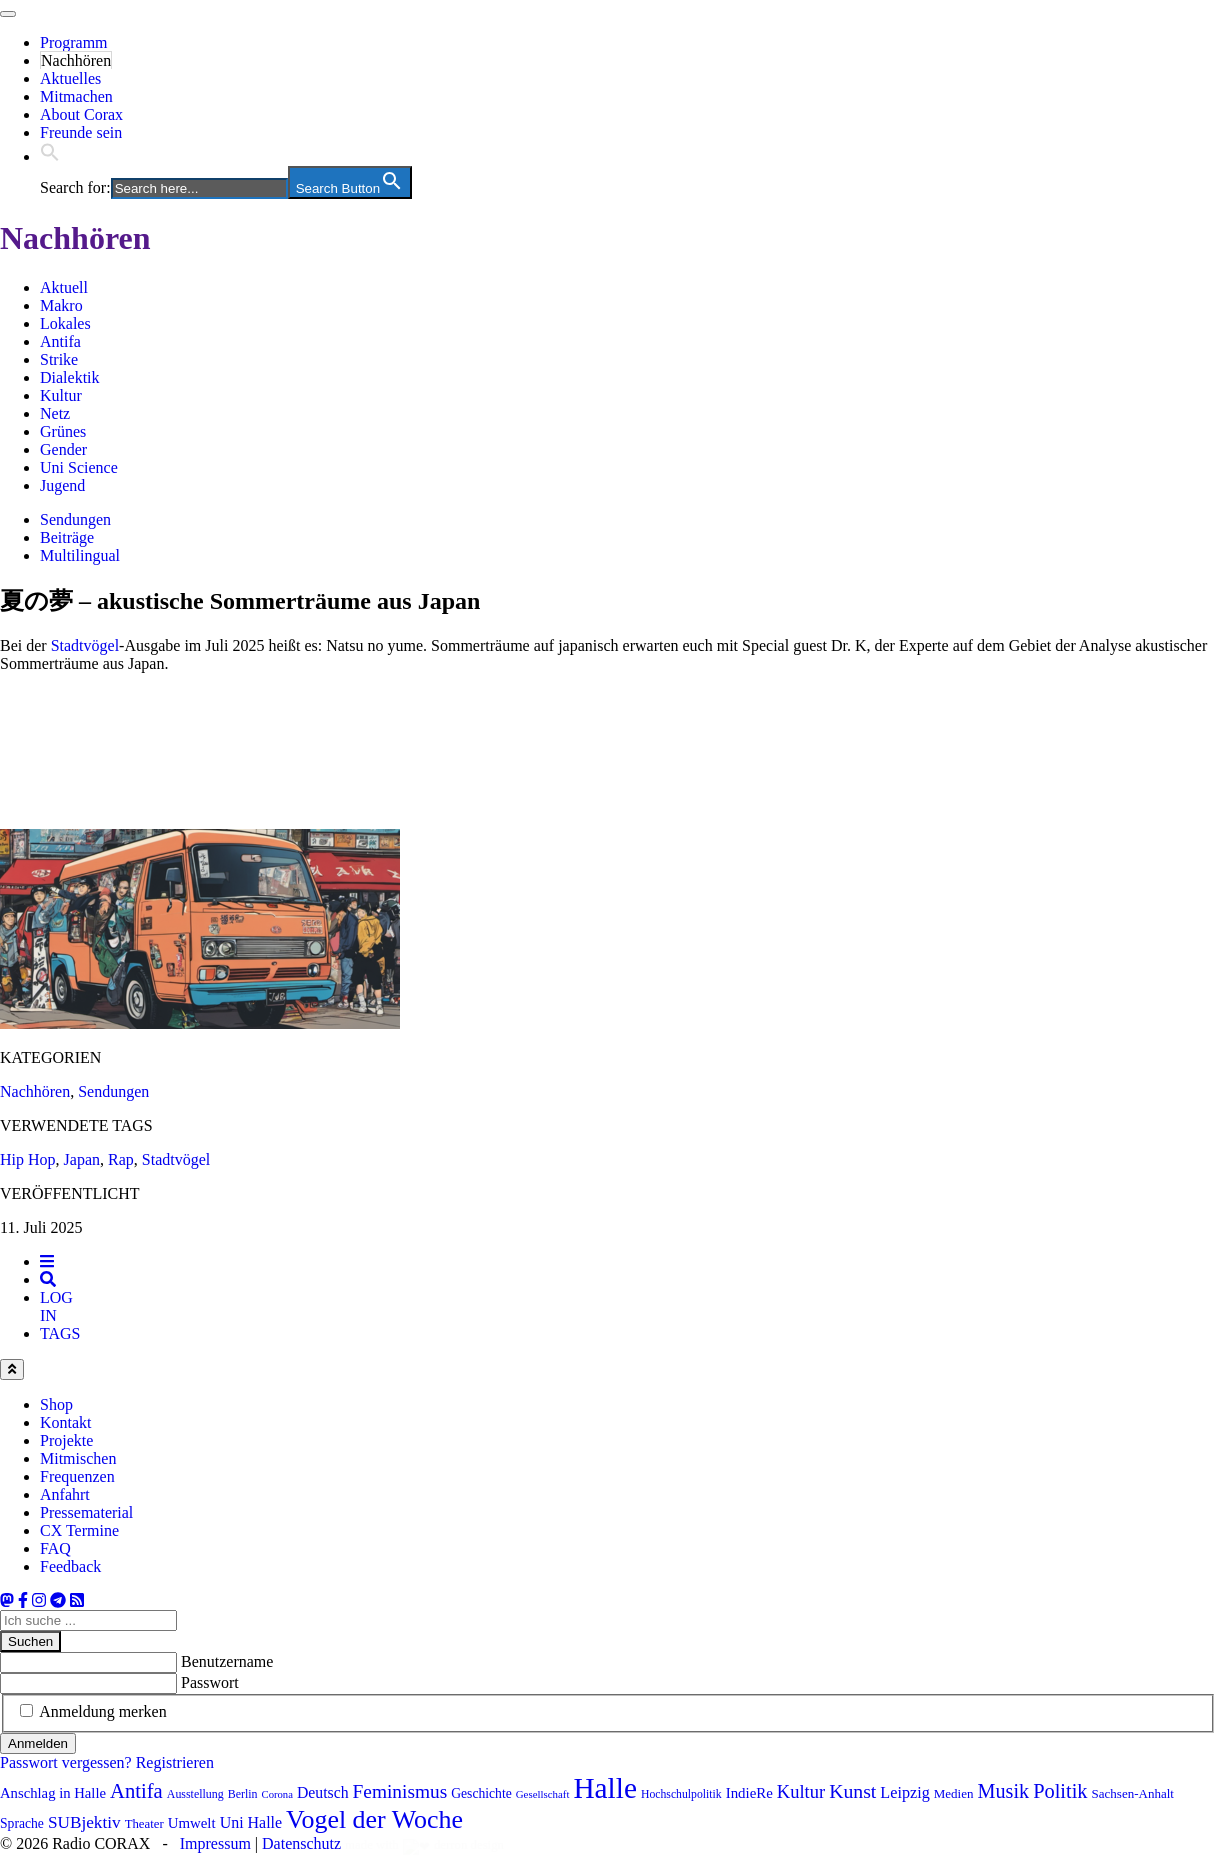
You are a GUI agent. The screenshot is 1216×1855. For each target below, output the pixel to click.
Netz (55, 413)
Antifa (60, 341)
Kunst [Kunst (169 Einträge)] (852, 1791)
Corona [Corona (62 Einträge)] (277, 1794)
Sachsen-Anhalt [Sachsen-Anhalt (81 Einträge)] (1133, 1793)
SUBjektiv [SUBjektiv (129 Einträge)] (84, 1822)
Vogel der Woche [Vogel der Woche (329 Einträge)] (374, 1819)
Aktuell (64, 287)
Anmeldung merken (103, 1711)
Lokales (65, 323)
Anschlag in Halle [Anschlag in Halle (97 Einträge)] (53, 1793)
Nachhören (76, 60)
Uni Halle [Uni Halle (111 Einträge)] (251, 1822)
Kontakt (66, 1422)
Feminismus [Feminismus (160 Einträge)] (400, 1791)
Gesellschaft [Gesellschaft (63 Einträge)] (543, 1794)
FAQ (55, 1548)
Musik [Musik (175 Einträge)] (1003, 1791)
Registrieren (175, 1762)
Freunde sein (81, 132)
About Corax (81, 114)
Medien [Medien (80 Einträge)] (954, 1793)
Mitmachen (76, 96)
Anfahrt (65, 1494)
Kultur (61, 395)
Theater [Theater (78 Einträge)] (144, 1824)
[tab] (47, 1261)
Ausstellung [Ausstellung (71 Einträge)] (195, 1794)
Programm (74, 42)
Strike (59, 359)
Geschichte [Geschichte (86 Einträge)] (481, 1793)
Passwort (210, 1682)
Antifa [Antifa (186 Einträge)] (136, 1791)
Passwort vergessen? (66, 1762)
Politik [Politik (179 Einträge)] (1060, 1791)
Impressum (215, 1843)
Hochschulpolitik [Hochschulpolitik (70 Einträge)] (681, 1794)
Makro (61, 305)
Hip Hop (28, 1159)
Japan (82, 1159)
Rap (121, 1159)
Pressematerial (86, 1512)
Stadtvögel (85, 645)
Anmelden (38, 1743)
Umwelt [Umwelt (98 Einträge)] (192, 1823)
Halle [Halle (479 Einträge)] (605, 1788)
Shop (56, 1404)
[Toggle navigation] (8, 14)
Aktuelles (70, 78)
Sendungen (75, 519)
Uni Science (79, 467)
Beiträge (67, 537)
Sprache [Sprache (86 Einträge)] (22, 1823)
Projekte (66, 1440)
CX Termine (79, 1530)
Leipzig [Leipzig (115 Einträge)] (904, 1792)
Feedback (70, 1566)
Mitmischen (78, 1458)
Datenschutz (301, 1843)
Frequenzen (77, 1476)
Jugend (62, 485)
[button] (50, 156)
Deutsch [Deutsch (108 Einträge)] (323, 1792)
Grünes (63, 431)
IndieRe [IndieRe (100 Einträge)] (749, 1793)
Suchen (30, 1641)
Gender (63, 449)
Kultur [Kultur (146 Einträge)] (801, 1792)
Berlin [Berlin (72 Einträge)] (243, 1794)
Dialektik (70, 377)
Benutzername (227, 1661)
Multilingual (80, 555)
